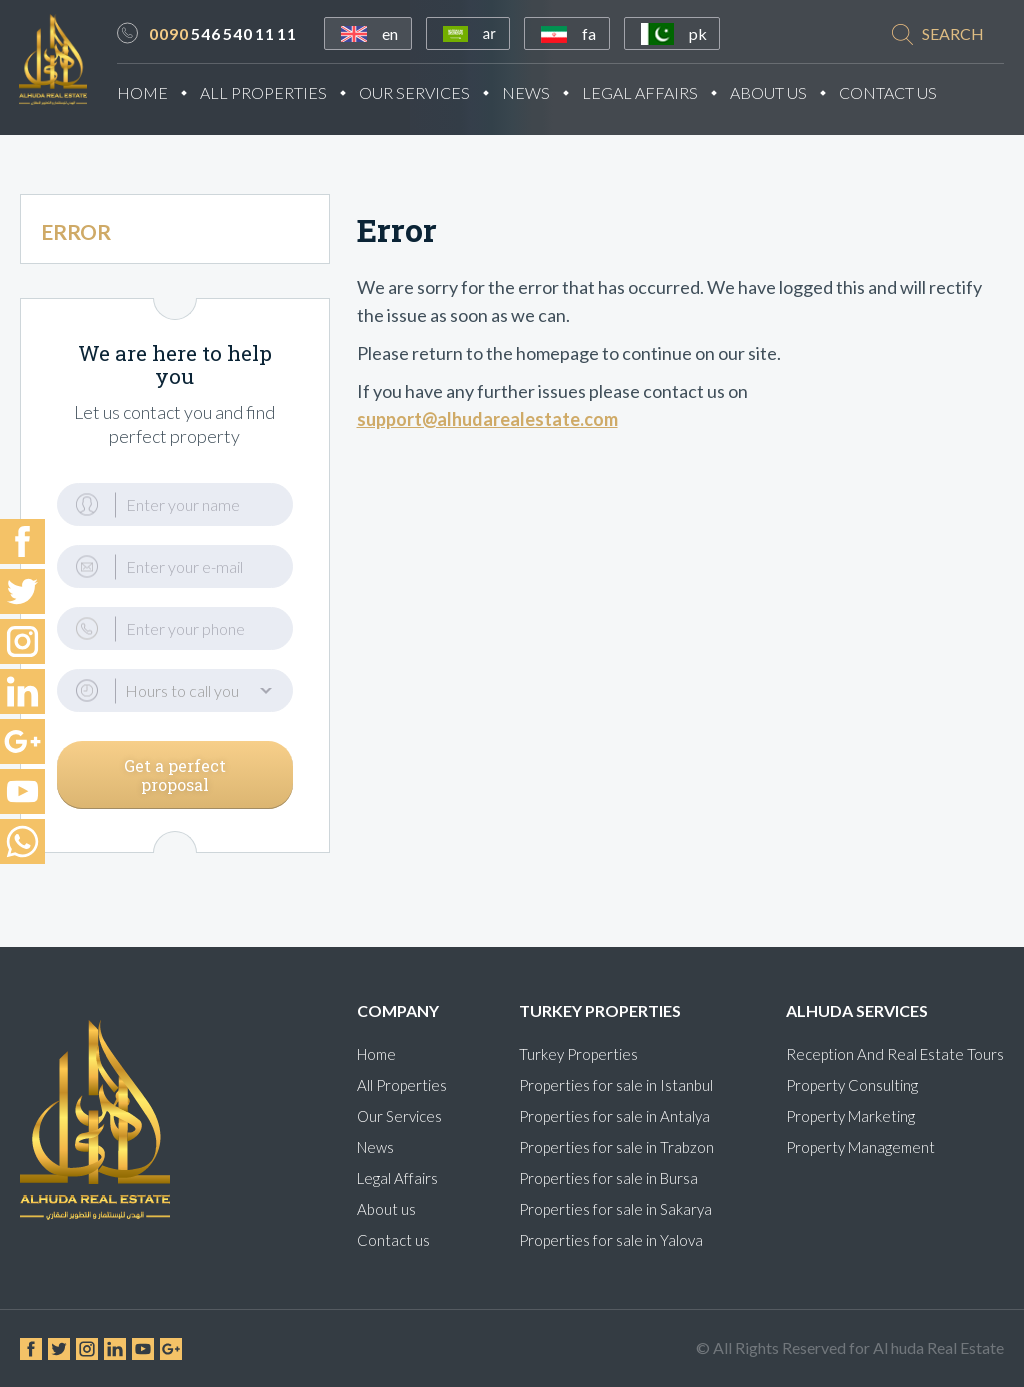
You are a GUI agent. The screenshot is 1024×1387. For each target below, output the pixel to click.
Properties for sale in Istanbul (616, 1085)
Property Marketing (850, 1116)
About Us (780, 93)
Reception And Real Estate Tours (895, 1054)
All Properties (275, 93)
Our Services (426, 93)
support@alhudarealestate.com (487, 426)
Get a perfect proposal (175, 781)
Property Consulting (852, 1085)
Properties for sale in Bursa (608, 1178)
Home (154, 93)
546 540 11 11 (235, 34)
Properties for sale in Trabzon (616, 1147)
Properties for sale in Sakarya (615, 1209)
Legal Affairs (652, 93)
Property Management (860, 1147)
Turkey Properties (578, 1054)
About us (386, 1209)
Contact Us (900, 93)
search (953, 34)
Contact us (393, 1240)
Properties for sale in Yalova (611, 1240)
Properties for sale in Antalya (614, 1116)
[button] (175, 697)
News (538, 93)
